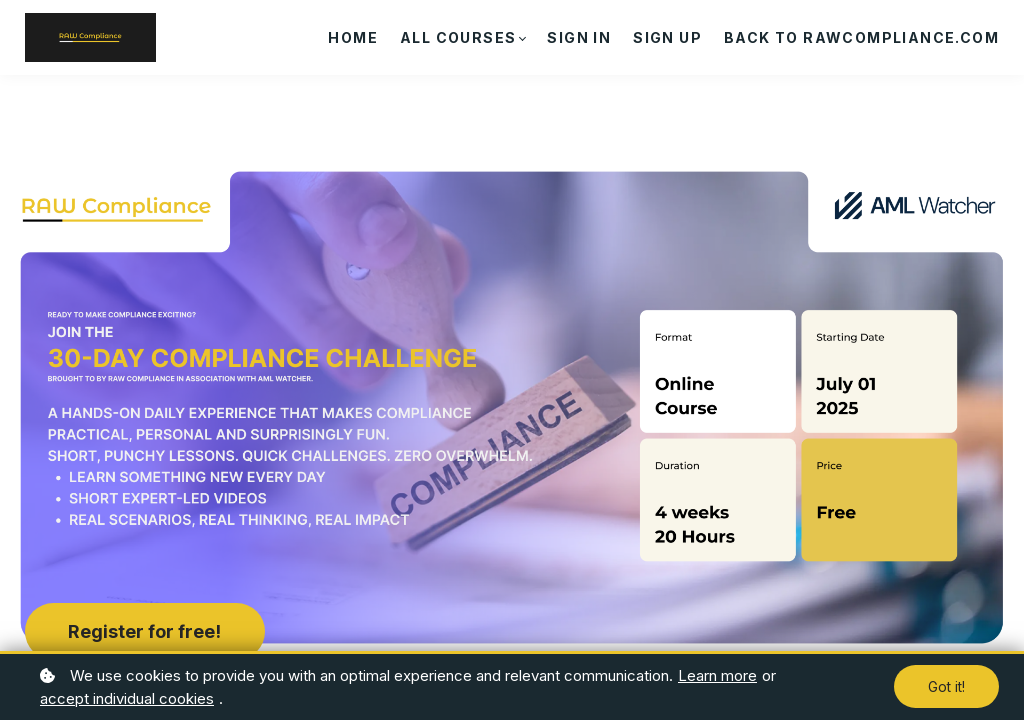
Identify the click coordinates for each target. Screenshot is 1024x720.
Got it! (946, 686)
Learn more (717, 675)
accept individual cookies (127, 698)
